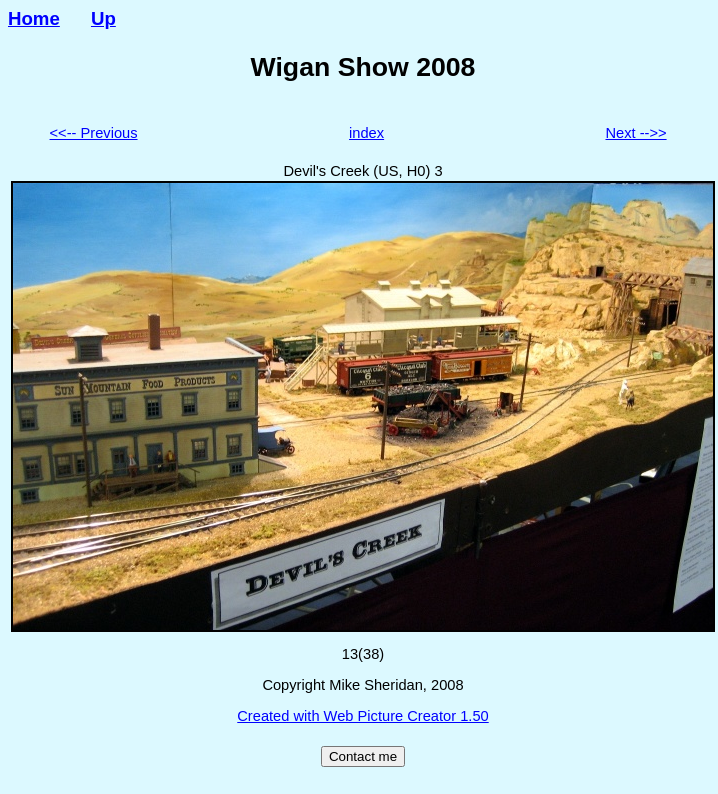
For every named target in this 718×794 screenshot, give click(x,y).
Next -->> (636, 133)
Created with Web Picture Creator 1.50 (362, 716)
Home (34, 18)
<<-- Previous (94, 133)
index (366, 133)
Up (103, 18)
